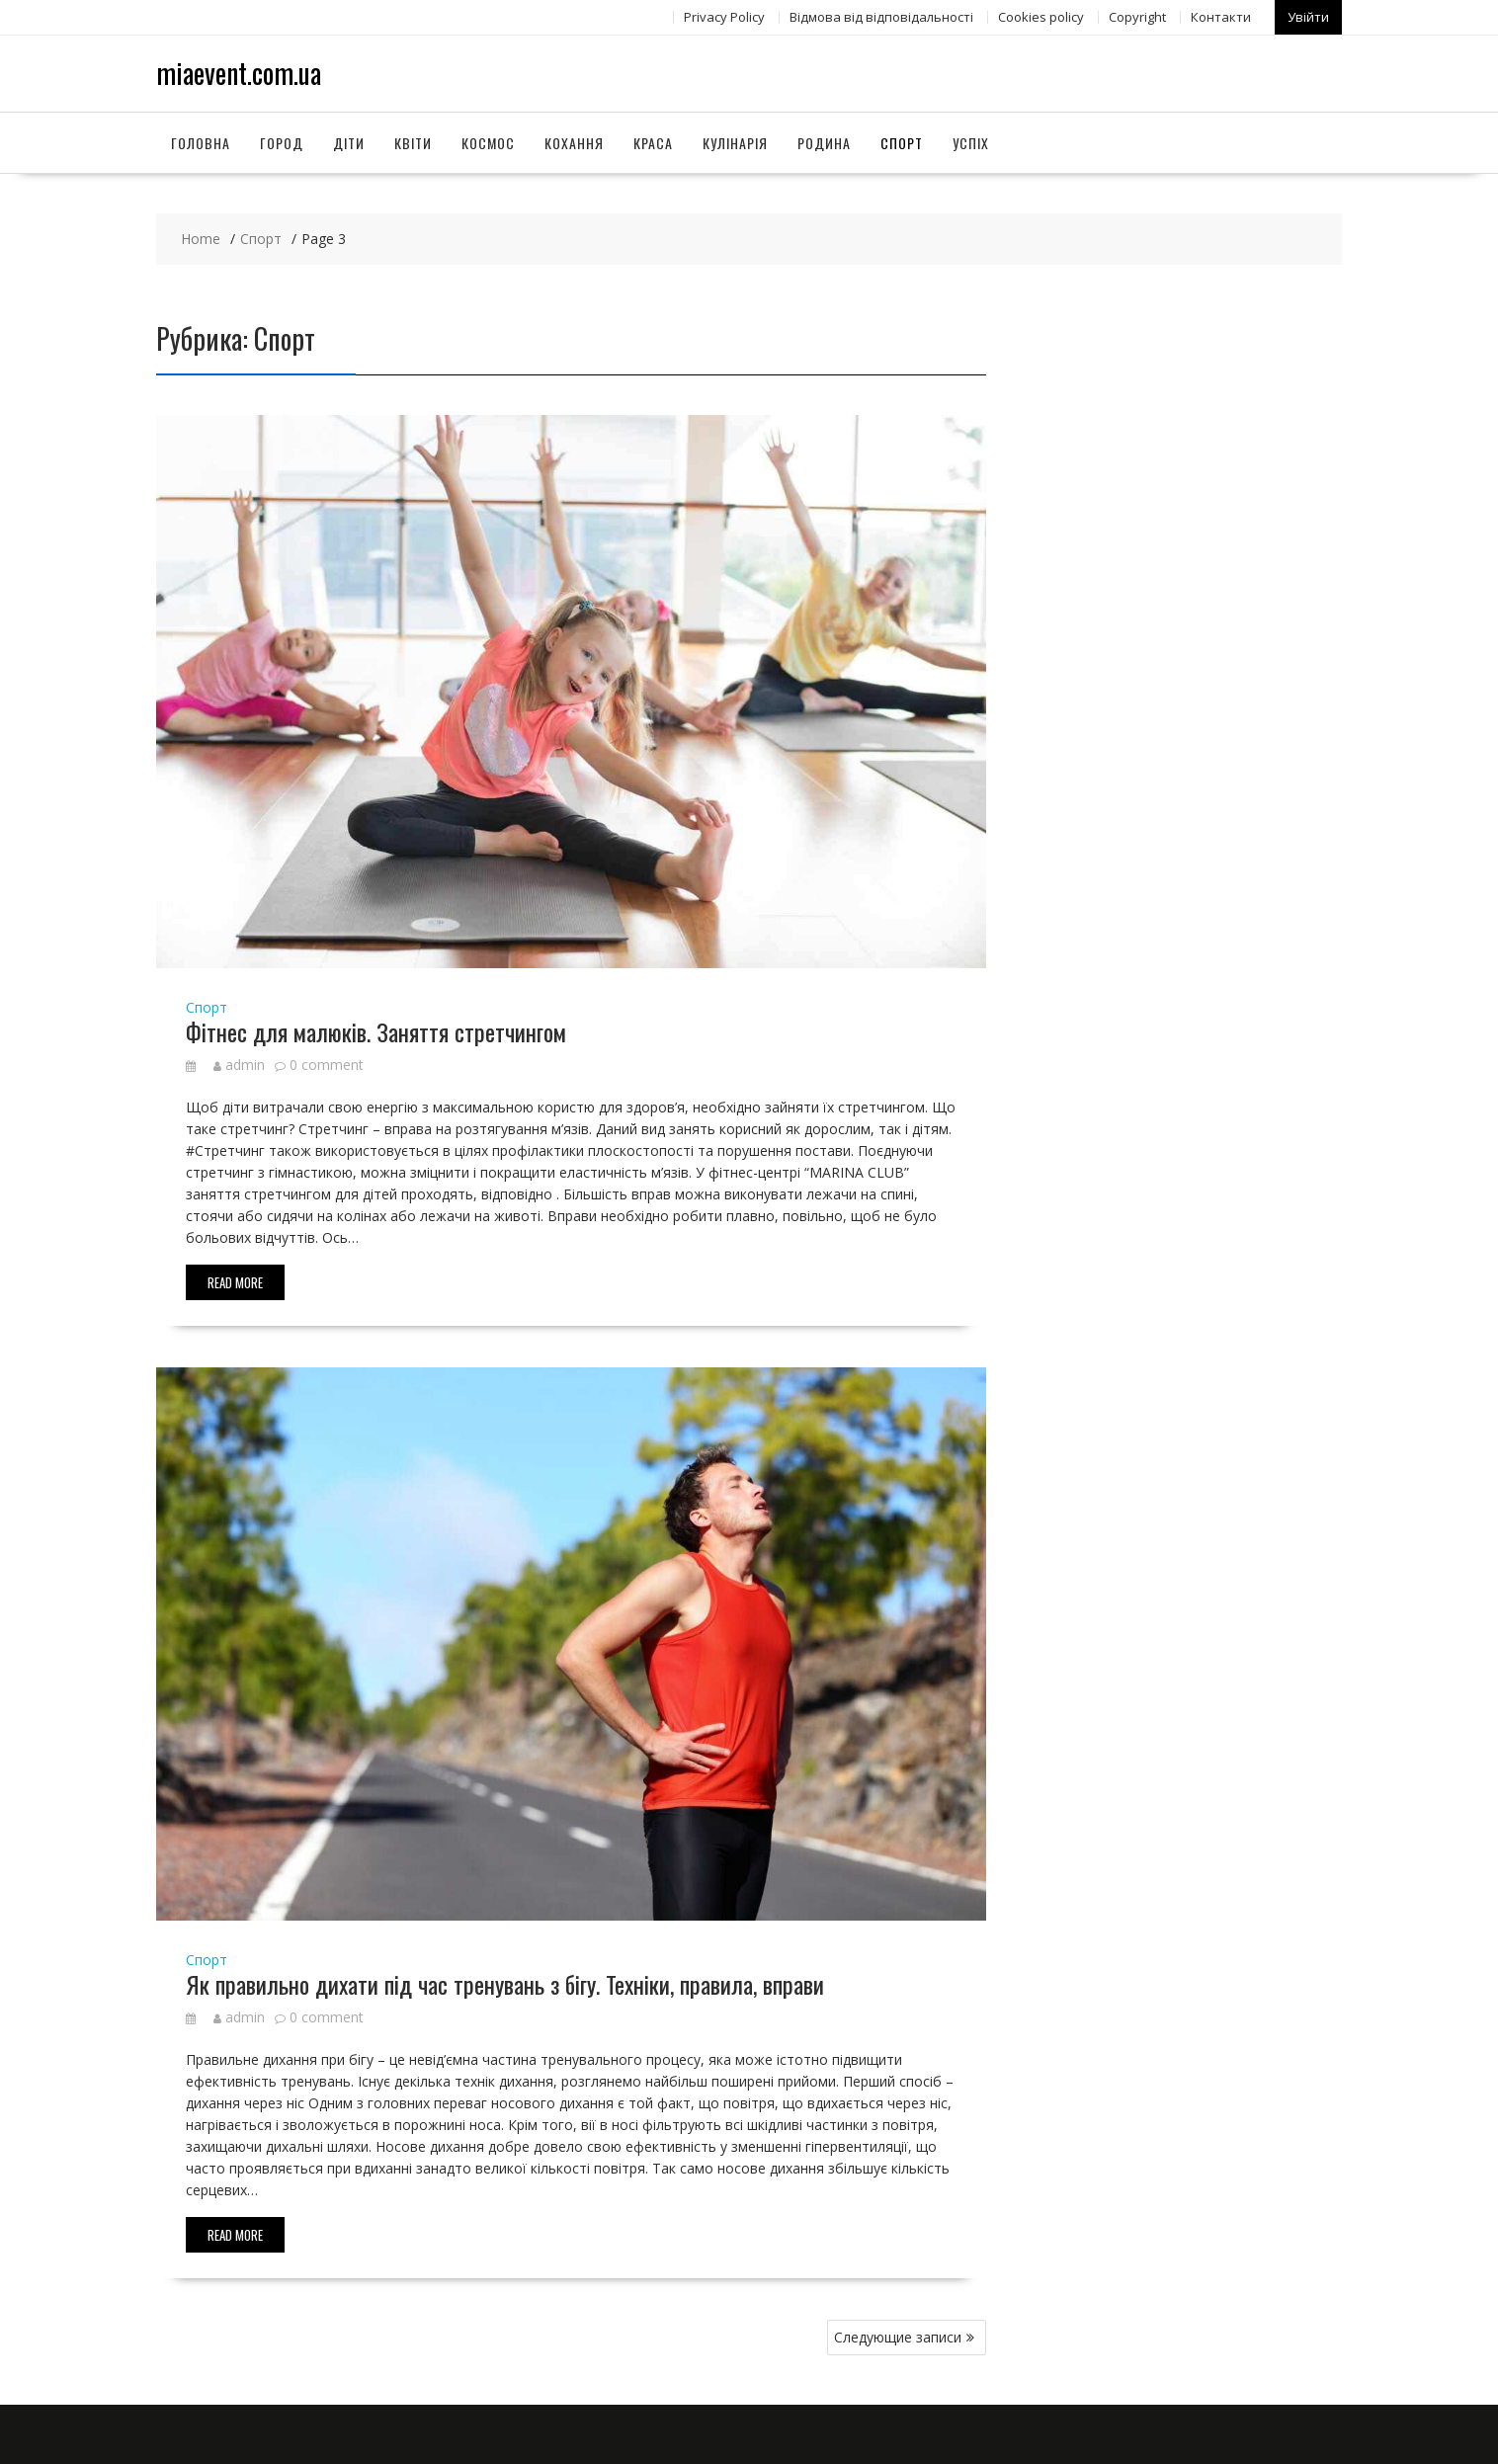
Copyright (1137, 17)
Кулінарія (735, 141)
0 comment (327, 1064)
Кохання (574, 141)
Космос (488, 141)
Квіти (413, 141)
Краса (653, 141)
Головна (200, 141)
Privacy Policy (724, 17)
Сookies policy (1041, 17)
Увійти (1308, 17)
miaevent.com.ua (238, 72)
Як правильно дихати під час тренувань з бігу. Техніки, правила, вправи (505, 1984)
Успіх (971, 141)
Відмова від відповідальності (881, 17)
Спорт (901, 141)
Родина (824, 141)
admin (239, 1064)
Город (281, 141)
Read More (235, 1282)
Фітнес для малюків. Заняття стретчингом (376, 1030)
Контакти (1221, 17)
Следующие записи (897, 2337)
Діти (349, 141)
